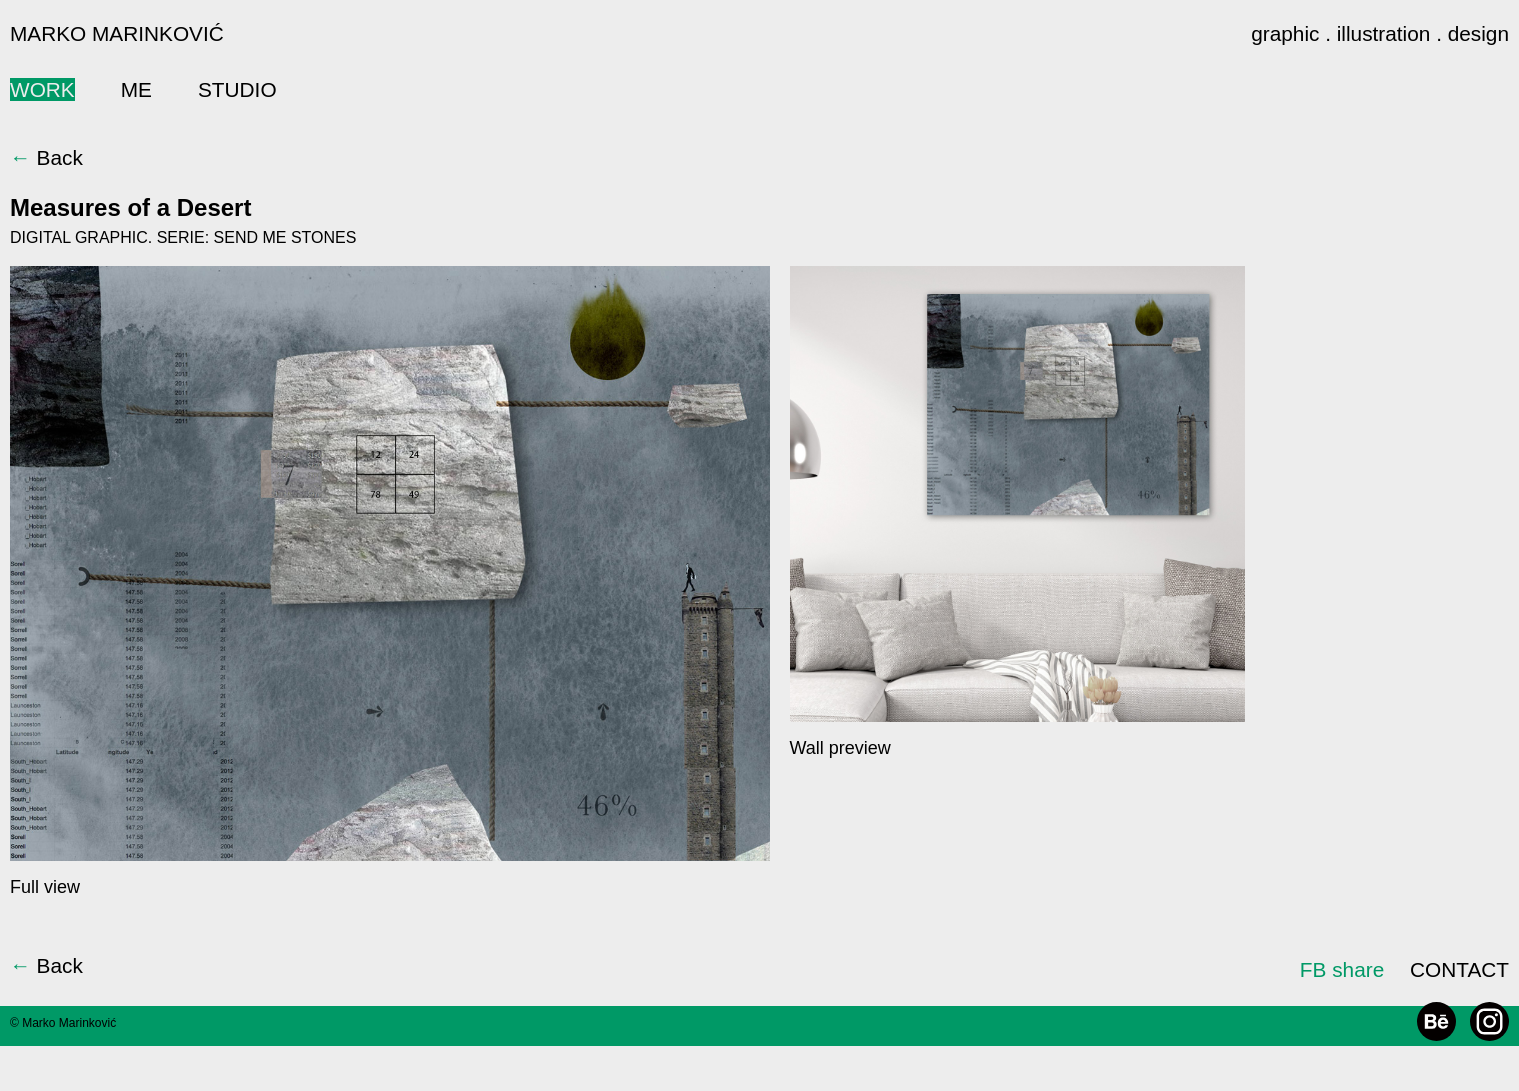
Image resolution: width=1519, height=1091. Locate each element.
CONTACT (1459, 969)
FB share (1342, 969)
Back (46, 157)
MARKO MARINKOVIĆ (117, 33)
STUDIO (237, 89)
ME (136, 89)
